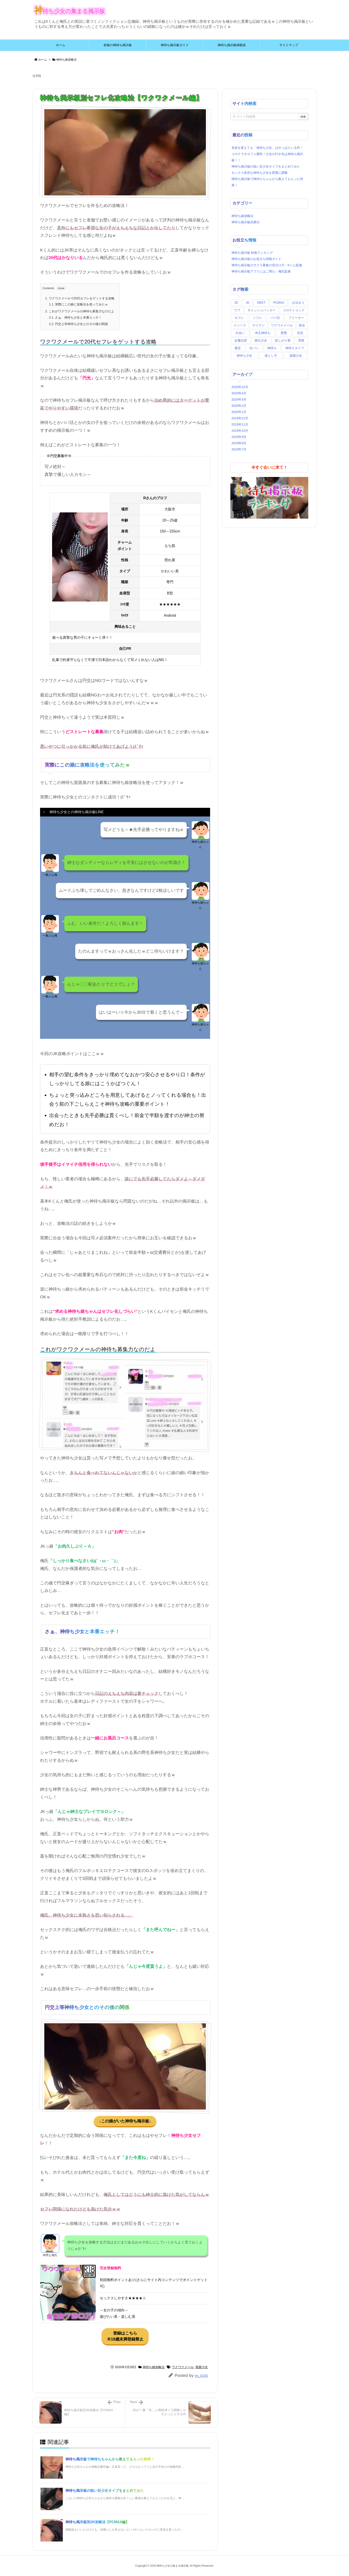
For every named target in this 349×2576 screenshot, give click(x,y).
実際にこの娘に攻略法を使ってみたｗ (78, 304)
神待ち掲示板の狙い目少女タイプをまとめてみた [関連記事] (104, 2490)
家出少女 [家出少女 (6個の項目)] (261, 340)
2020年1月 (238, 412)
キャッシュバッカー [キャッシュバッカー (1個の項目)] (262, 310)
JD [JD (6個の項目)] (236, 302)
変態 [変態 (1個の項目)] (284, 333)
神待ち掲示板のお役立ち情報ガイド (256, 259)
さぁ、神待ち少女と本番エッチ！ (75, 317)
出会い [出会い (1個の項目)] (240, 333)
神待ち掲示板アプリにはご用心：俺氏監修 (261, 271)
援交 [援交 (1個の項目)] (238, 348)
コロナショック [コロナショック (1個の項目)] (294, 310)
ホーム (42, 59)
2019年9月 (238, 437)
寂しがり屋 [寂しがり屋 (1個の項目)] (282, 340)
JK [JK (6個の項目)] (247, 302)
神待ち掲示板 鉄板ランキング (252, 252)
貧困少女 (201, 2367)
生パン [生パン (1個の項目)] (254, 348)
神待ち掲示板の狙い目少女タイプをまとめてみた (265, 166)
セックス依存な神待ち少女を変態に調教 (259, 172)
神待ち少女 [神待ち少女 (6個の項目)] (244, 355)
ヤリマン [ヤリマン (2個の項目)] (258, 325)
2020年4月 (238, 393)
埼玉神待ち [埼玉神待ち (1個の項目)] (262, 333)
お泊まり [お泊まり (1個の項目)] (298, 302)
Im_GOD (201, 2376)
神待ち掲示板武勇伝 (245, 222)
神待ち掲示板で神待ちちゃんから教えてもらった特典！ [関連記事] (109, 2459)
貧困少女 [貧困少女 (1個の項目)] (296, 355)
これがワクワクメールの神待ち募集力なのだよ (79, 311)
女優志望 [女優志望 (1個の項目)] (240, 340)
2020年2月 (238, 405)
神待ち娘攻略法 (66, 59)
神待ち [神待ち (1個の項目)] (272, 348)
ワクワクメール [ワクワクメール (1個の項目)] (282, 325)
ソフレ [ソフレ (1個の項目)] (257, 317)
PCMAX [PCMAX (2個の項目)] (278, 302)
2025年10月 (239, 387)
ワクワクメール (183, 2367)
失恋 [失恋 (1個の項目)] (300, 333)
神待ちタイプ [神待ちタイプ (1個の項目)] (294, 348)
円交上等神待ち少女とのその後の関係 (78, 324)
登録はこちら (125, 2336)
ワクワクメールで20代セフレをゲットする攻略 (79, 298)
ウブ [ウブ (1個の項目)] (237, 310)
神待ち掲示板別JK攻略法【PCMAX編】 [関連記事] (97, 2522)
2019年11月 (239, 424)
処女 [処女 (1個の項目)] (302, 325)
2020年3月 (238, 399)
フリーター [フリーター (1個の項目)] (296, 317)
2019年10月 (239, 430)
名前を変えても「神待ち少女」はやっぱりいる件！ (267, 147)
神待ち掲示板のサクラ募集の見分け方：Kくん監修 (266, 265)
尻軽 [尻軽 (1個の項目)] (301, 340)
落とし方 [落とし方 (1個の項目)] (271, 355)
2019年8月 (238, 443)
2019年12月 (239, 418)
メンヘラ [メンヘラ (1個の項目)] (239, 325)
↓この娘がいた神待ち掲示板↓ (125, 2121)
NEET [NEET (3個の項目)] (261, 302)
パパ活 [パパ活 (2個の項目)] (275, 317)
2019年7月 (238, 449)
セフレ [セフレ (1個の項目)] (239, 317)
